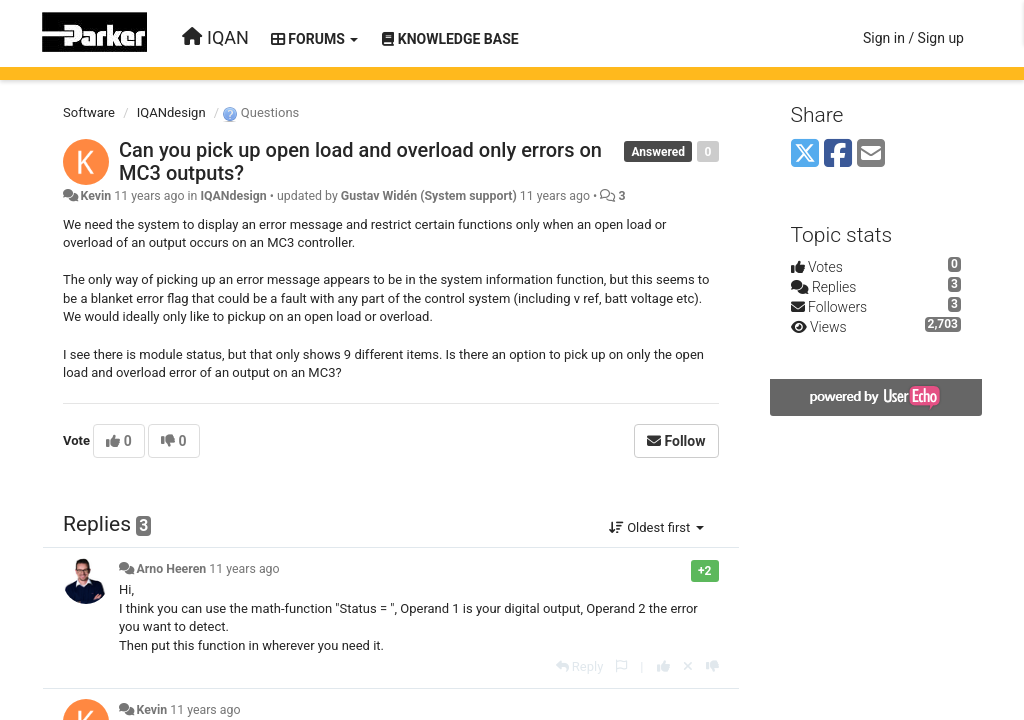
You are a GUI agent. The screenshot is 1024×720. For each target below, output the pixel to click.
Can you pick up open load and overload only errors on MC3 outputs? (360, 161)
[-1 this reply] (712, 666)
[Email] (871, 154)
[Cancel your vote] (688, 666)
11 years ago (244, 569)
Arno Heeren (171, 569)
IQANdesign (171, 112)
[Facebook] (838, 154)
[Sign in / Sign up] (913, 38)
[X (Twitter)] (805, 154)
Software (89, 112)
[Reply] (580, 666)
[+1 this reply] (663, 666)
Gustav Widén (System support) (429, 196)
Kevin (95, 196)
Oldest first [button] (656, 527)
